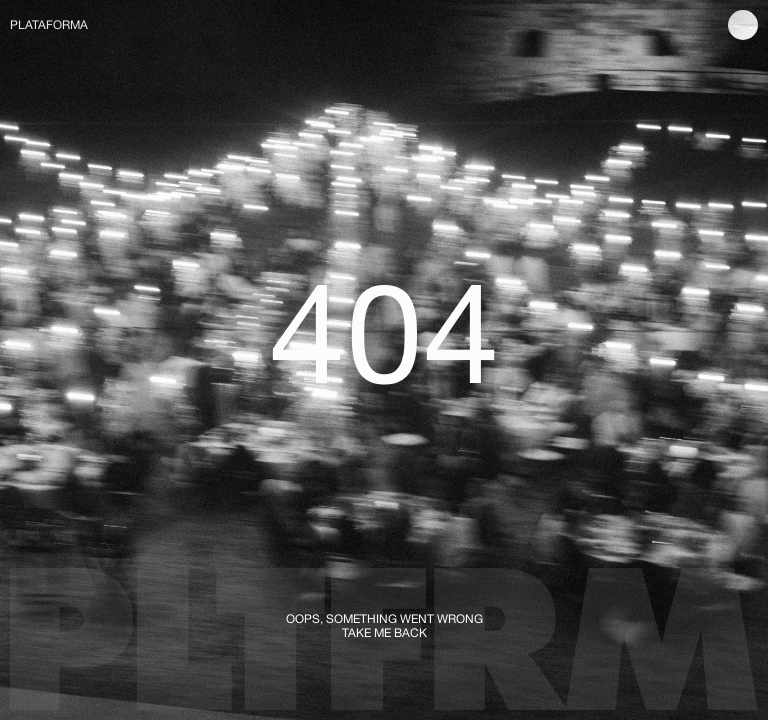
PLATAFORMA (49, 25)
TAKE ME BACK (384, 633)
